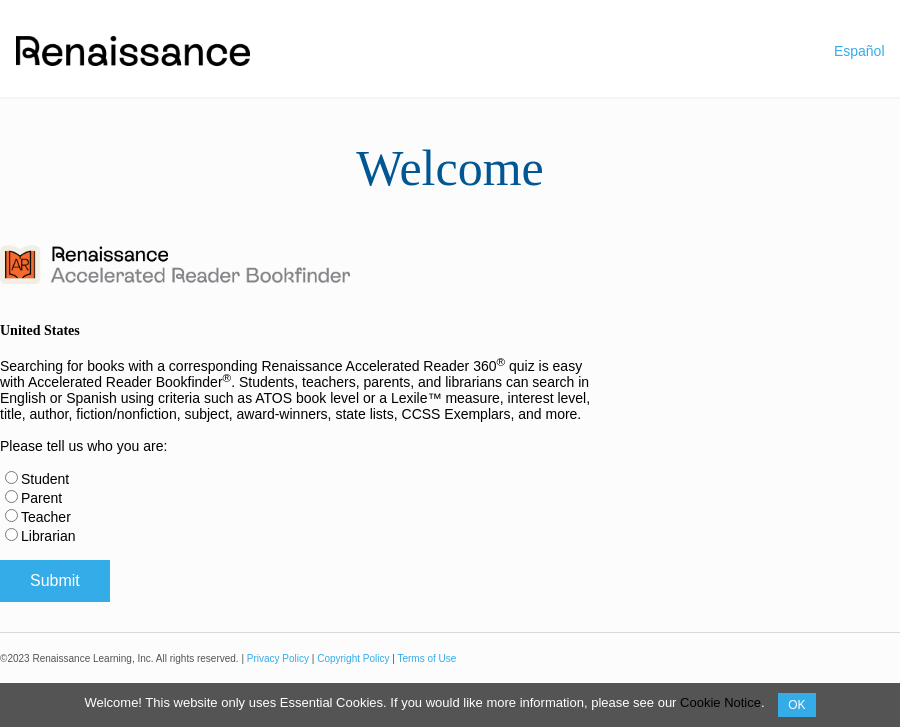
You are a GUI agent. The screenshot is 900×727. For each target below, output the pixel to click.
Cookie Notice (720, 702)
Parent (41, 498)
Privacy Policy (278, 658)
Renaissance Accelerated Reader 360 (383, 366)
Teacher (46, 517)
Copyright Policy (353, 658)
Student (45, 479)
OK (796, 705)
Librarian (48, 536)
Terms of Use (426, 658)
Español (859, 51)
